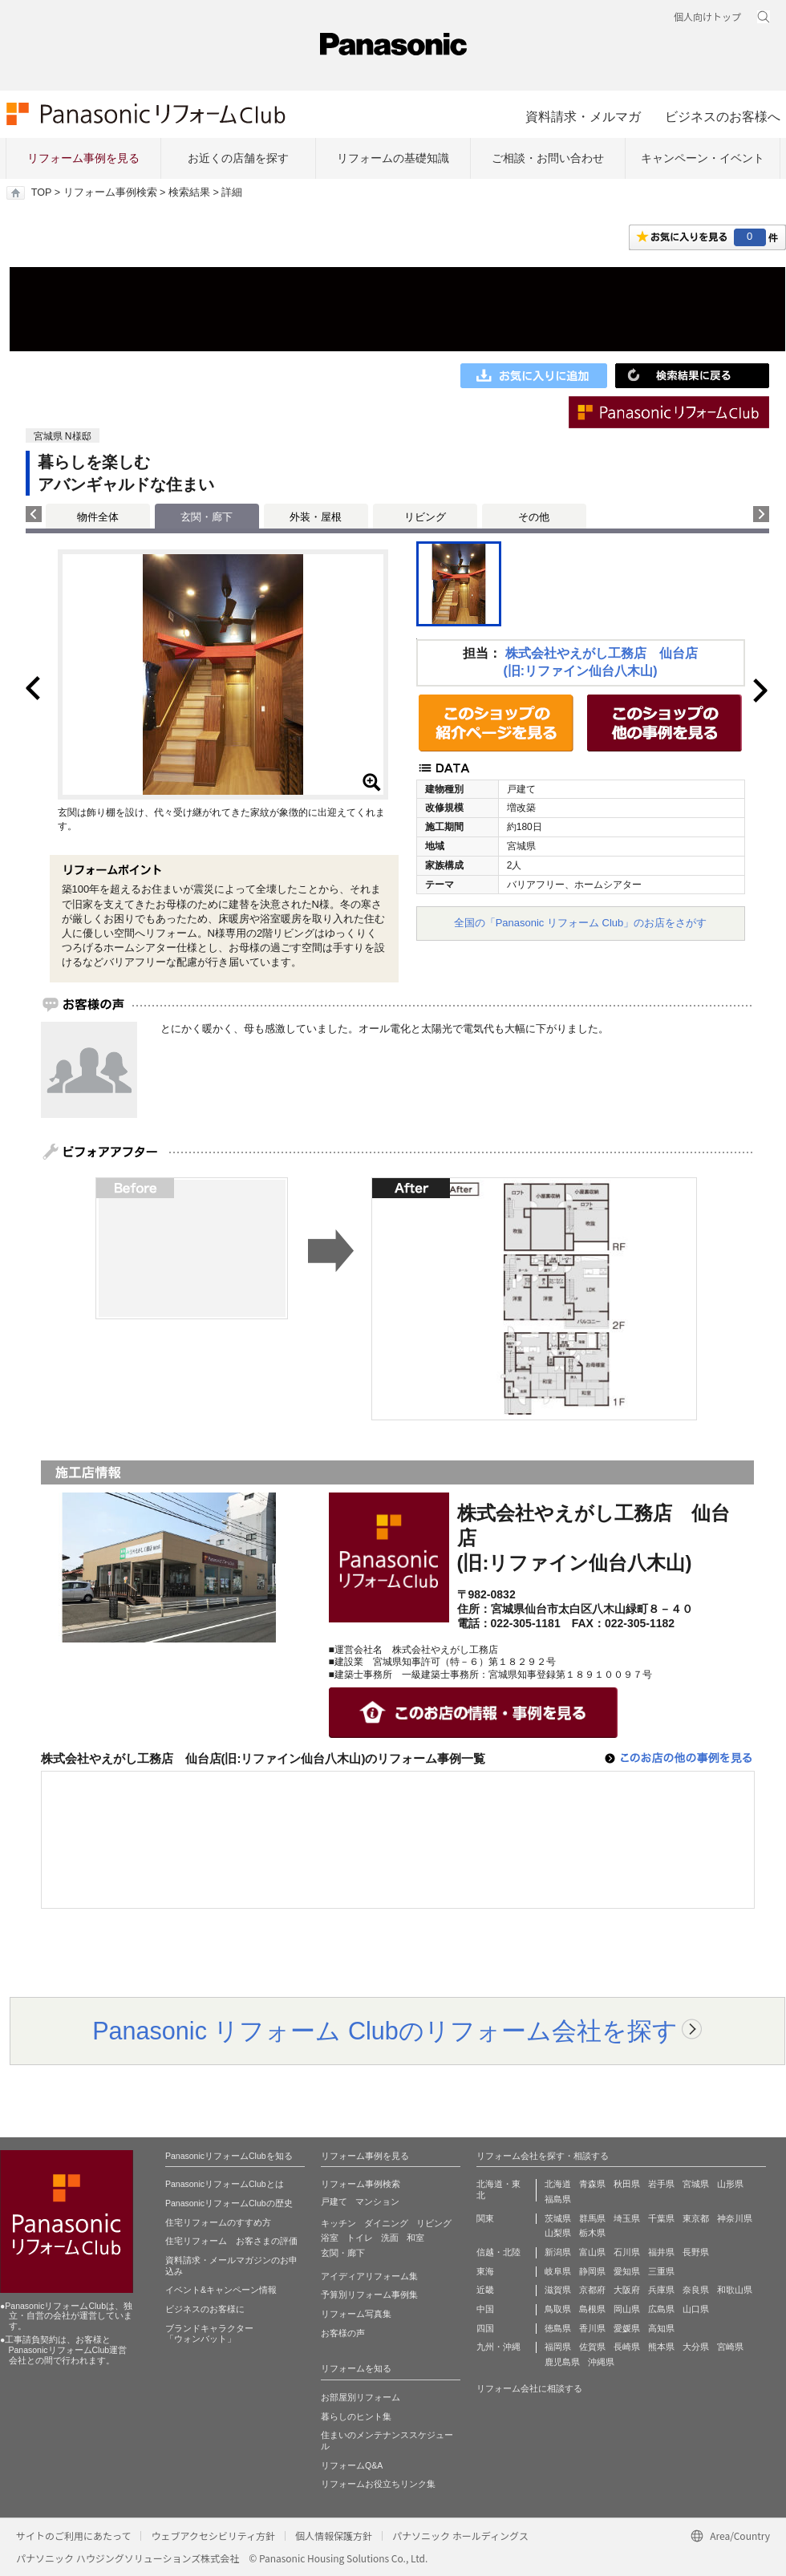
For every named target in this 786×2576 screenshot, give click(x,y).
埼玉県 (627, 2218)
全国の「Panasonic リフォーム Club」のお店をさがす (580, 923)
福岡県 (558, 2346)
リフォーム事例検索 (110, 192)
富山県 (592, 2252)
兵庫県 (661, 2290)
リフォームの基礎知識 (393, 158)
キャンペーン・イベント (702, 158)
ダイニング (386, 2223)
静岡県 (592, 2271)
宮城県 (696, 2184)
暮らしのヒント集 (356, 2416)
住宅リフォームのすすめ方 (218, 2222)
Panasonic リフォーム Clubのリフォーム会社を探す (385, 2030)
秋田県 (627, 2184)
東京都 (696, 2218)
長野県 (696, 2252)
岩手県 (661, 2184)
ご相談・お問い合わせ (548, 158)
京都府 (592, 2290)
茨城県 (558, 2218)
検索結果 (189, 192)
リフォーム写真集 (356, 2314)
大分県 (696, 2346)
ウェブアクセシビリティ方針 (213, 2535)
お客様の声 (343, 2333)
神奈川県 (734, 2218)
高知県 (661, 2328)
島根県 (592, 2309)
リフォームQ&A (352, 2465)
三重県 (661, 2271)
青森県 (592, 2184)
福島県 (558, 2199)
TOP (41, 192)
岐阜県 (558, 2271)
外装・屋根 (316, 517)
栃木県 (592, 2233)
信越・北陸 (498, 2252)
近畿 (485, 2290)
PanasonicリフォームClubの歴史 (229, 2203)
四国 (485, 2328)
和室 (415, 2237)
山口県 (696, 2309)
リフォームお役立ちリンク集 (378, 2484)
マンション (377, 2201)
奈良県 (696, 2290)
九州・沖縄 (498, 2346)
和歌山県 (734, 2290)
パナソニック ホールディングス (460, 2535)
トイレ (359, 2237)
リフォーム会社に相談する (529, 2388)
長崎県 (627, 2346)
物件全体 (98, 517)
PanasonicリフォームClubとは (224, 2184)
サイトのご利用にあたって (73, 2535)
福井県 (661, 2252)
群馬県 (592, 2218)
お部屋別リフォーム (360, 2397)
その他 (533, 517)
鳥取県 (558, 2309)
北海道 (558, 2184)
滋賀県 (558, 2290)
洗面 (390, 2237)
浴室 (329, 2237)
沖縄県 (601, 2362)
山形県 (730, 2184)
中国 (485, 2309)
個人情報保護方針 (333, 2535)
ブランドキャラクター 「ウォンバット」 (209, 2333)
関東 (485, 2218)
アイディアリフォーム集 (369, 2276)
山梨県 (558, 2233)
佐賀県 (592, 2346)
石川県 (627, 2252)
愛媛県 (627, 2328)
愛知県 (627, 2271)
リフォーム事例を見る (83, 158)
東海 (485, 2271)
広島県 (661, 2309)
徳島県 (558, 2328)
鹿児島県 (562, 2362)
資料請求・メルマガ (583, 116)
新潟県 (558, 2252)
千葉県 (661, 2218)
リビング (425, 517)
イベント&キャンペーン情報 (221, 2290)
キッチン (338, 2223)
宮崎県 (730, 2346)
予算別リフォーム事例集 (369, 2294)
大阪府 (627, 2290)
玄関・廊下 (343, 2253)
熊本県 (661, 2346)
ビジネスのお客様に (205, 2309)
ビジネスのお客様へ (722, 116)
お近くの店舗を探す (238, 158)
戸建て (334, 2201)
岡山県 (627, 2309)
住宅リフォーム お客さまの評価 (231, 2241)
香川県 (592, 2328)
